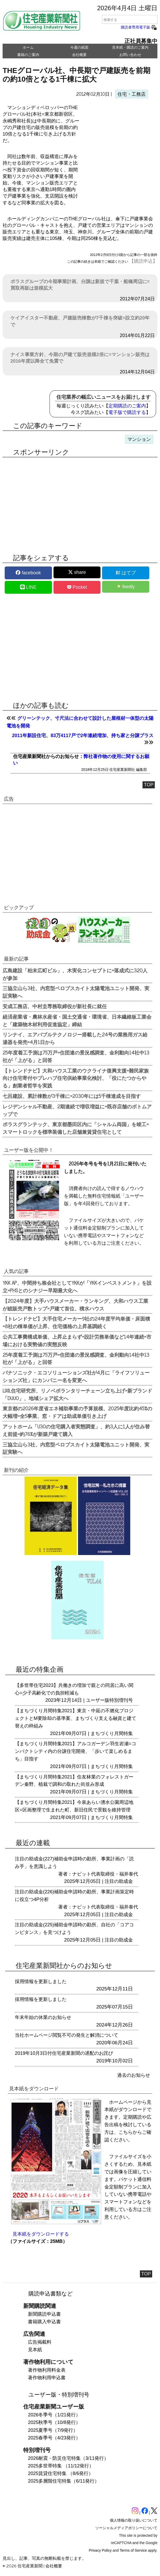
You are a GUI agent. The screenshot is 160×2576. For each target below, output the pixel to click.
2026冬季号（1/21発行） (54, 2414)
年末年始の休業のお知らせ (43, 2017)
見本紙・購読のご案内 (130, 47)
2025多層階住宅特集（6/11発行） (63, 2481)
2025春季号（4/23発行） (54, 2437)
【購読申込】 (143, 261)
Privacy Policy (100, 2550)
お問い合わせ (130, 55)
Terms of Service (133, 2550)
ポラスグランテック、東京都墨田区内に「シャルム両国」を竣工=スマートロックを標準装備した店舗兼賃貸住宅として (76, 1128)
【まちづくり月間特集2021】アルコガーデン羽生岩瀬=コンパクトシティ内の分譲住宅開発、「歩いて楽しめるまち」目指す (75, 1751)
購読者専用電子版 (139, 27)
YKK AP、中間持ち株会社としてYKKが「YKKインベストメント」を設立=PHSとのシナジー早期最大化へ (77, 1286)
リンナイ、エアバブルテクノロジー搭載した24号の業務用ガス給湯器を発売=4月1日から (75, 1038)
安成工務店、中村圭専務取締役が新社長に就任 (55, 1006)
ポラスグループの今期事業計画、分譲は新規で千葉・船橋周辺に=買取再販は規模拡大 (80, 285)
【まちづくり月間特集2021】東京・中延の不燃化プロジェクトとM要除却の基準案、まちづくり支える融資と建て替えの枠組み (75, 1718)
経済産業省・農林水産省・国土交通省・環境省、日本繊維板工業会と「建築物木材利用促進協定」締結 (77, 1020)
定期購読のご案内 (127, 405)
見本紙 (35, 2349)
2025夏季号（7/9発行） (53, 2430)
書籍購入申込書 (44, 2321)
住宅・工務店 (131, 94)
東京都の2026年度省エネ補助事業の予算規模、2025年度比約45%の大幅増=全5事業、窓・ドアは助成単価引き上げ (77, 1412)
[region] (119, 146)
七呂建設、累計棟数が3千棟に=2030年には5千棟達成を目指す (72, 1096)
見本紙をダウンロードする (41, 2234)
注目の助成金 (119, 1881)
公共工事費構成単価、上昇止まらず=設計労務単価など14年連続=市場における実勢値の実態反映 (77, 1340)
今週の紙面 (79, 47)
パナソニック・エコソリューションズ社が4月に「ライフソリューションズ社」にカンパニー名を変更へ (76, 1376)
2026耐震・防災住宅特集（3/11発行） (68, 2458)
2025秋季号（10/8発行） (54, 2422)
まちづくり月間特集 (112, 1733)
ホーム (28, 47)
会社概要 (79, 55)
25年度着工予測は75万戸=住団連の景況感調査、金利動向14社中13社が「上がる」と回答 (76, 1056)
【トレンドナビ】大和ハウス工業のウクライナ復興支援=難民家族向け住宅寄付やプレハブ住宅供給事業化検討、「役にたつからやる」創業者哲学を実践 (76, 1078)
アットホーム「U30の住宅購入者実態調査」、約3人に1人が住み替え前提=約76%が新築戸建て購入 (76, 1430)
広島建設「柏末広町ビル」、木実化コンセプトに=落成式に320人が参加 (75, 974)
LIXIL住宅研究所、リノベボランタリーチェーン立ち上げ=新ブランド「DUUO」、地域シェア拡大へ (77, 1394)
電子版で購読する (127, 412)
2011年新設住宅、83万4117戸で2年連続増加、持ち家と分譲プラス (82, 735)
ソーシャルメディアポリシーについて (126, 2528)
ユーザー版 (97, 1700)
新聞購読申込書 (44, 2314)
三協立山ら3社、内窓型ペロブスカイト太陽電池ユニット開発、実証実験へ (76, 992)
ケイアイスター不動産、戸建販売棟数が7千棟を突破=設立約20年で (80, 321)
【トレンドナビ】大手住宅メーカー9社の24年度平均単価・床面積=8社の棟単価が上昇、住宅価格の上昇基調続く (76, 1322)
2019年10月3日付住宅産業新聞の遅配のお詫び (64, 2053)
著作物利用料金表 (47, 2370)
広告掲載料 (39, 2342)
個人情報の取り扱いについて (133, 2520)
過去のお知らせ (133, 2075)
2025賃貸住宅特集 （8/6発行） (60, 2473)
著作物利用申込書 (47, 2377)
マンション (139, 439)
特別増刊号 (121, 1700)
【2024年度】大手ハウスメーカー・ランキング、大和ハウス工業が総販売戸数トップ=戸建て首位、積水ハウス (75, 1304)
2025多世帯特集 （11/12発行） (61, 2465)
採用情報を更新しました (41, 1981)
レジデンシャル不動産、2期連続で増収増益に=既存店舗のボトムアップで (77, 1110)
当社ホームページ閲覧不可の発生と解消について (66, 2035)
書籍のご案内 (28, 55)
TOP (148, 784)
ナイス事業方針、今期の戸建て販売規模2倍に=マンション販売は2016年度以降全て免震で (80, 358)
